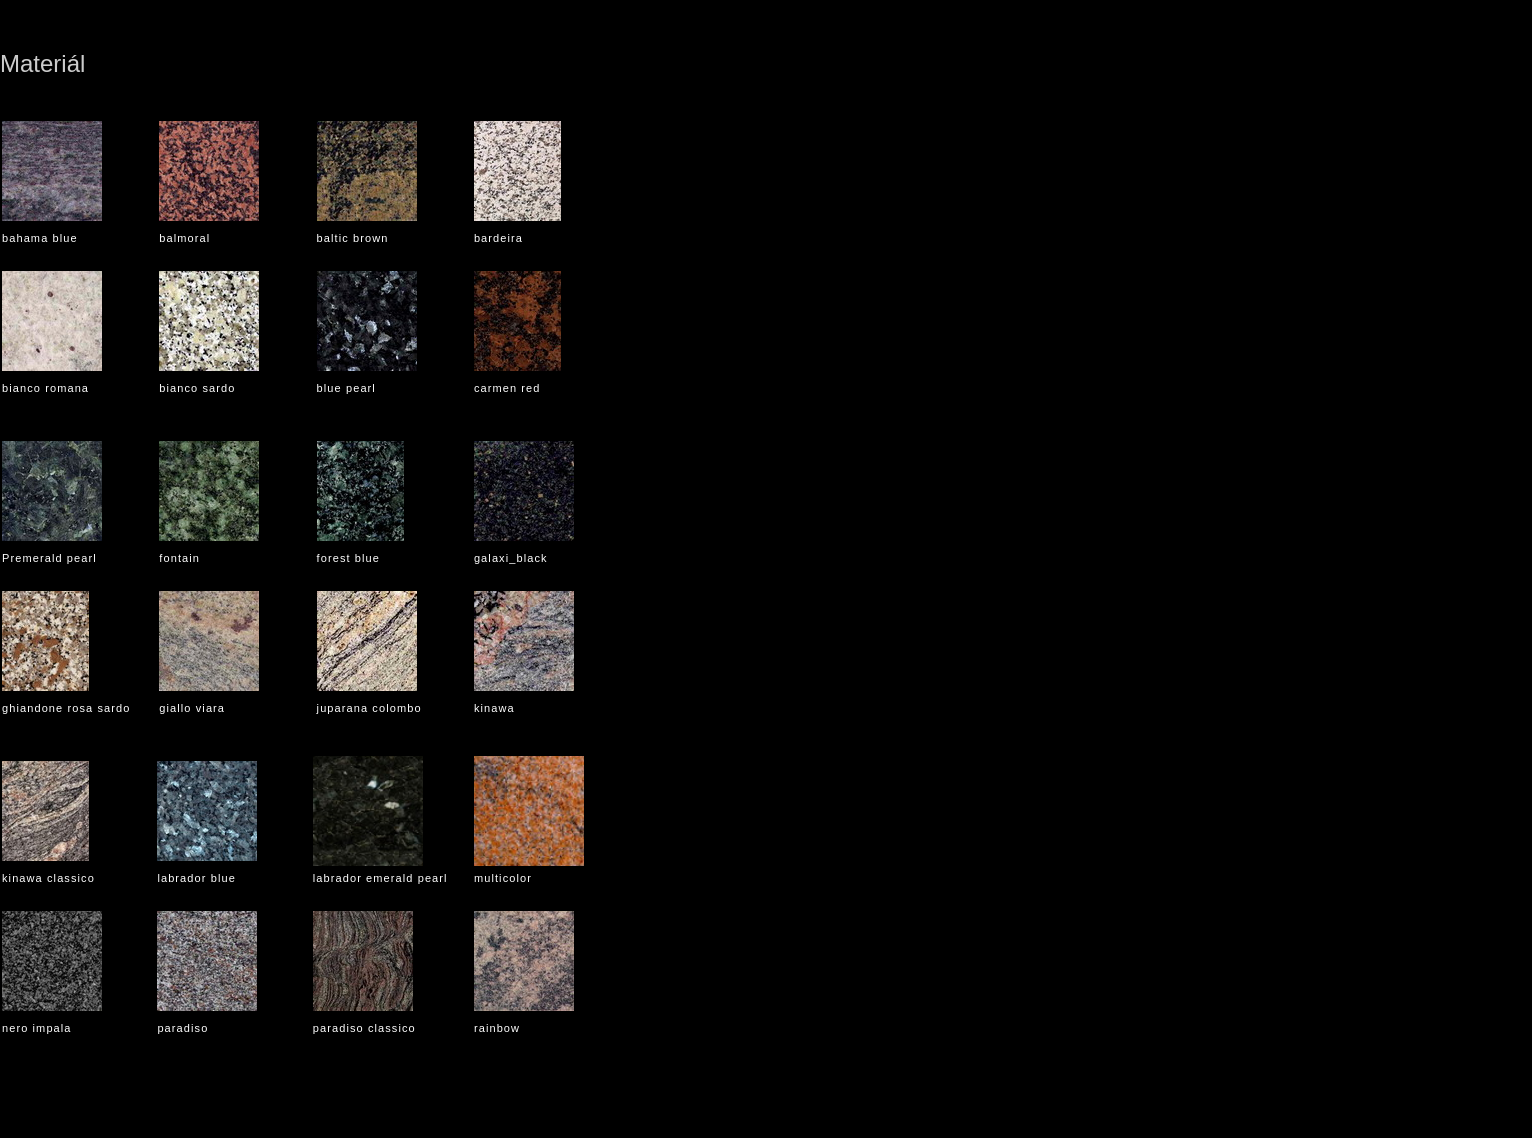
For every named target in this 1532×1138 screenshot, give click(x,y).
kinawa (494, 708)
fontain (179, 558)
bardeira (498, 238)
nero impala (37, 1028)
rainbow (497, 1028)
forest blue (348, 558)
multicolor (503, 878)
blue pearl (346, 388)
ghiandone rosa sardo (66, 708)
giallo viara (192, 708)
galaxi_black (511, 558)
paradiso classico (364, 1028)
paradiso (182, 1028)
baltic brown (353, 238)
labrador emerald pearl (380, 878)
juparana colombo (369, 708)
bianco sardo (197, 388)
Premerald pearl (49, 558)
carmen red (507, 388)
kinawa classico (48, 878)
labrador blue (196, 878)
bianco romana (45, 388)
